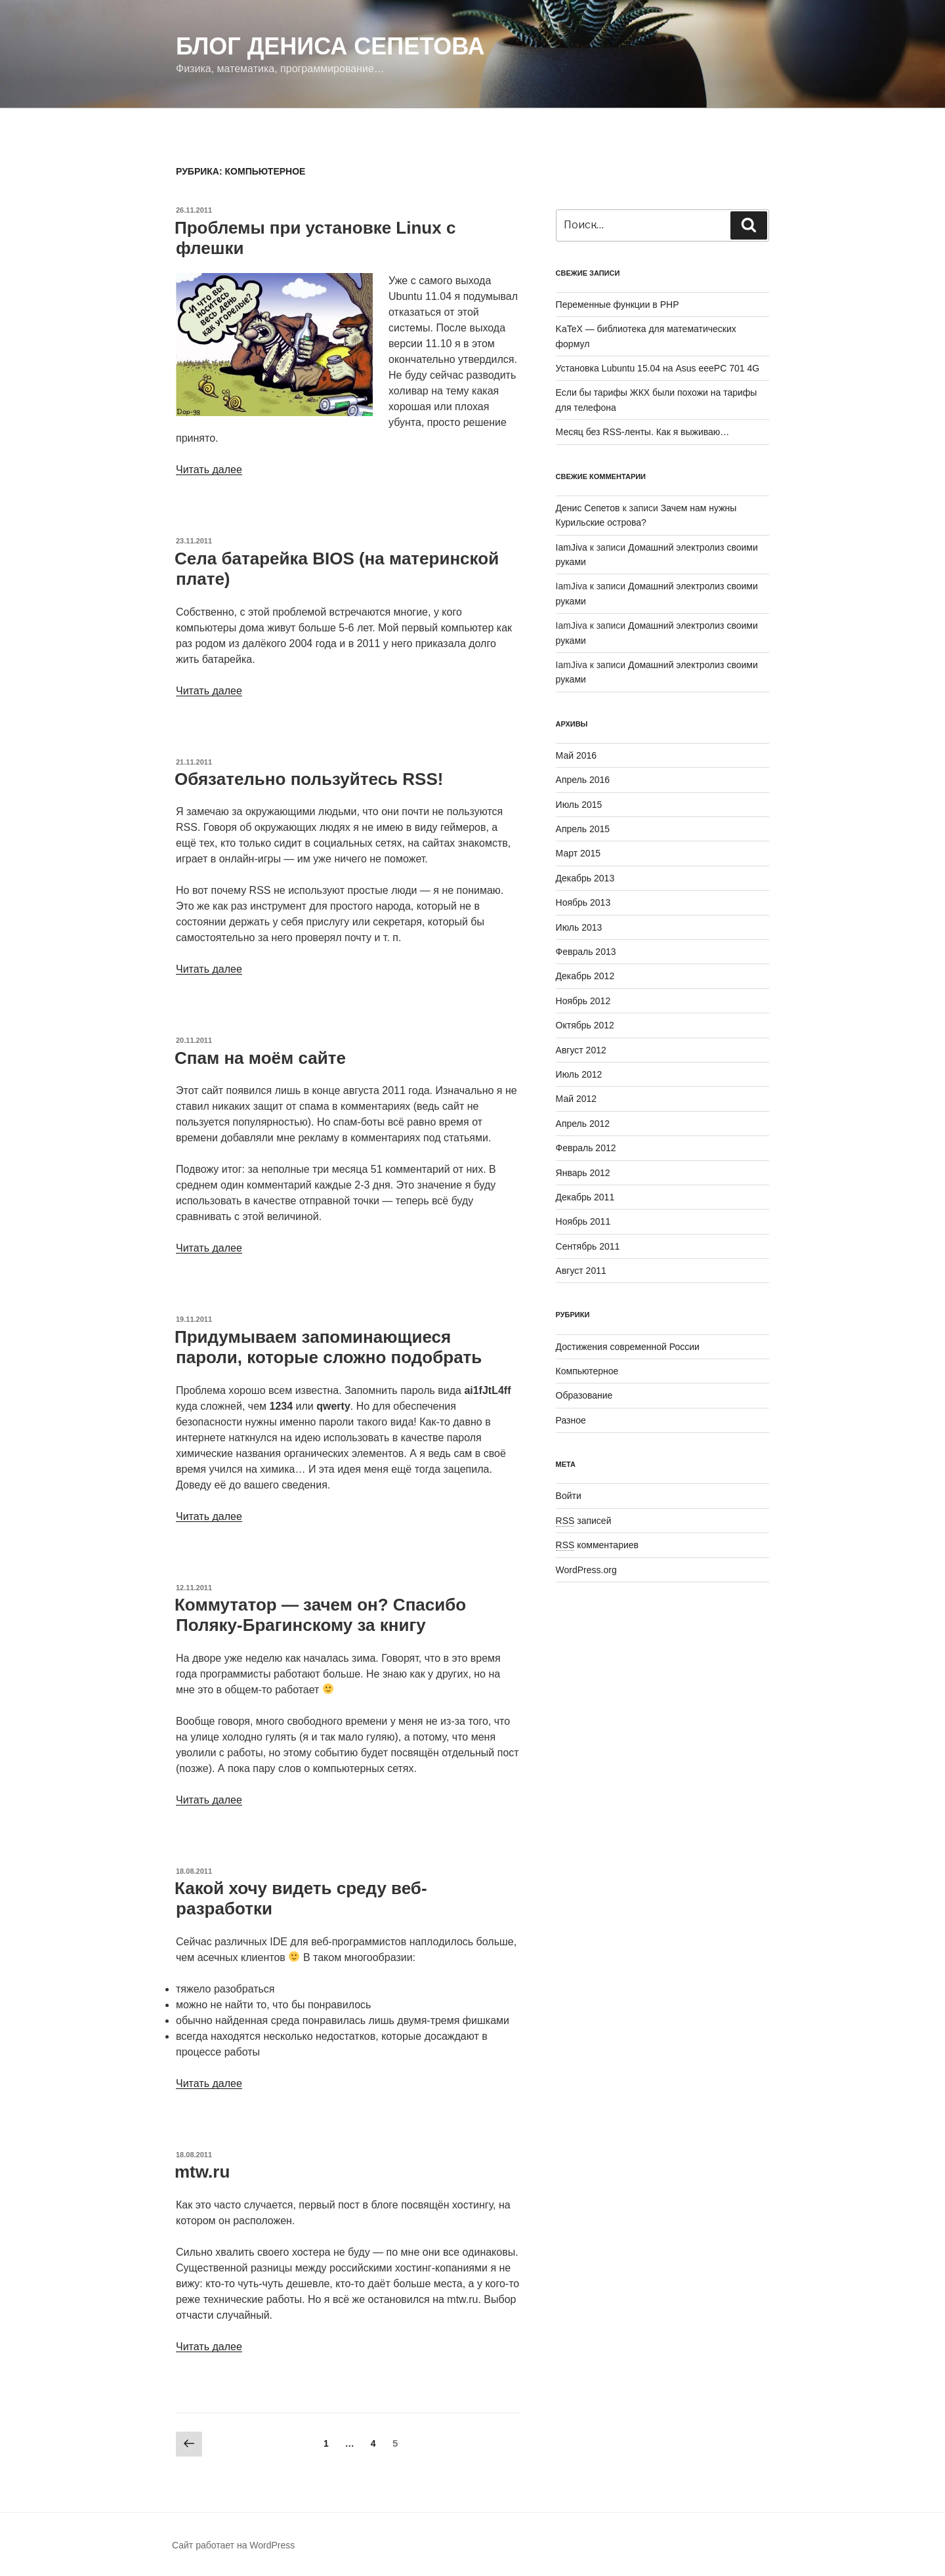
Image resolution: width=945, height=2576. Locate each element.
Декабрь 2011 (585, 1197)
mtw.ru (202, 2172)
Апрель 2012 (583, 1123)
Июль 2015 (579, 804)
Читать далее (209, 469)
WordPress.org (586, 1570)
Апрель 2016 (583, 779)
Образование (584, 1395)
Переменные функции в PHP (617, 304)
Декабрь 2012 (585, 976)
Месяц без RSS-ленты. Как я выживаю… (643, 432)
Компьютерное (587, 1371)
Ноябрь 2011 (583, 1221)
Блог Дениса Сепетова (330, 46)
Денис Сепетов (588, 508)
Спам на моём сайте (260, 1058)
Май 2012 (576, 1098)
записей (584, 1520)
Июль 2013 (579, 927)
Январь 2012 (583, 1173)
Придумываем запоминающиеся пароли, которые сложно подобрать (328, 1347)
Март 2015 (578, 853)
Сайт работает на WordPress (233, 2545)
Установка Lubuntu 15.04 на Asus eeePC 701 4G (658, 368)
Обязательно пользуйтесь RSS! (309, 779)
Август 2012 (581, 1050)
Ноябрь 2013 (583, 902)
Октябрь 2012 (585, 1025)
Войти (568, 1495)
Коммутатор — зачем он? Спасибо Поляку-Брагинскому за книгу (320, 1615)
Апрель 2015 (583, 829)
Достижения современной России (628, 1346)
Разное (571, 1420)
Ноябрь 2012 (583, 1001)
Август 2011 (581, 1270)
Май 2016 (576, 755)
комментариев (597, 1545)
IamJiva (571, 547)
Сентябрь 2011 (588, 1246)
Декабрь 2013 (585, 878)
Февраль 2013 (586, 951)
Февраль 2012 (586, 1148)
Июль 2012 (579, 1074)
